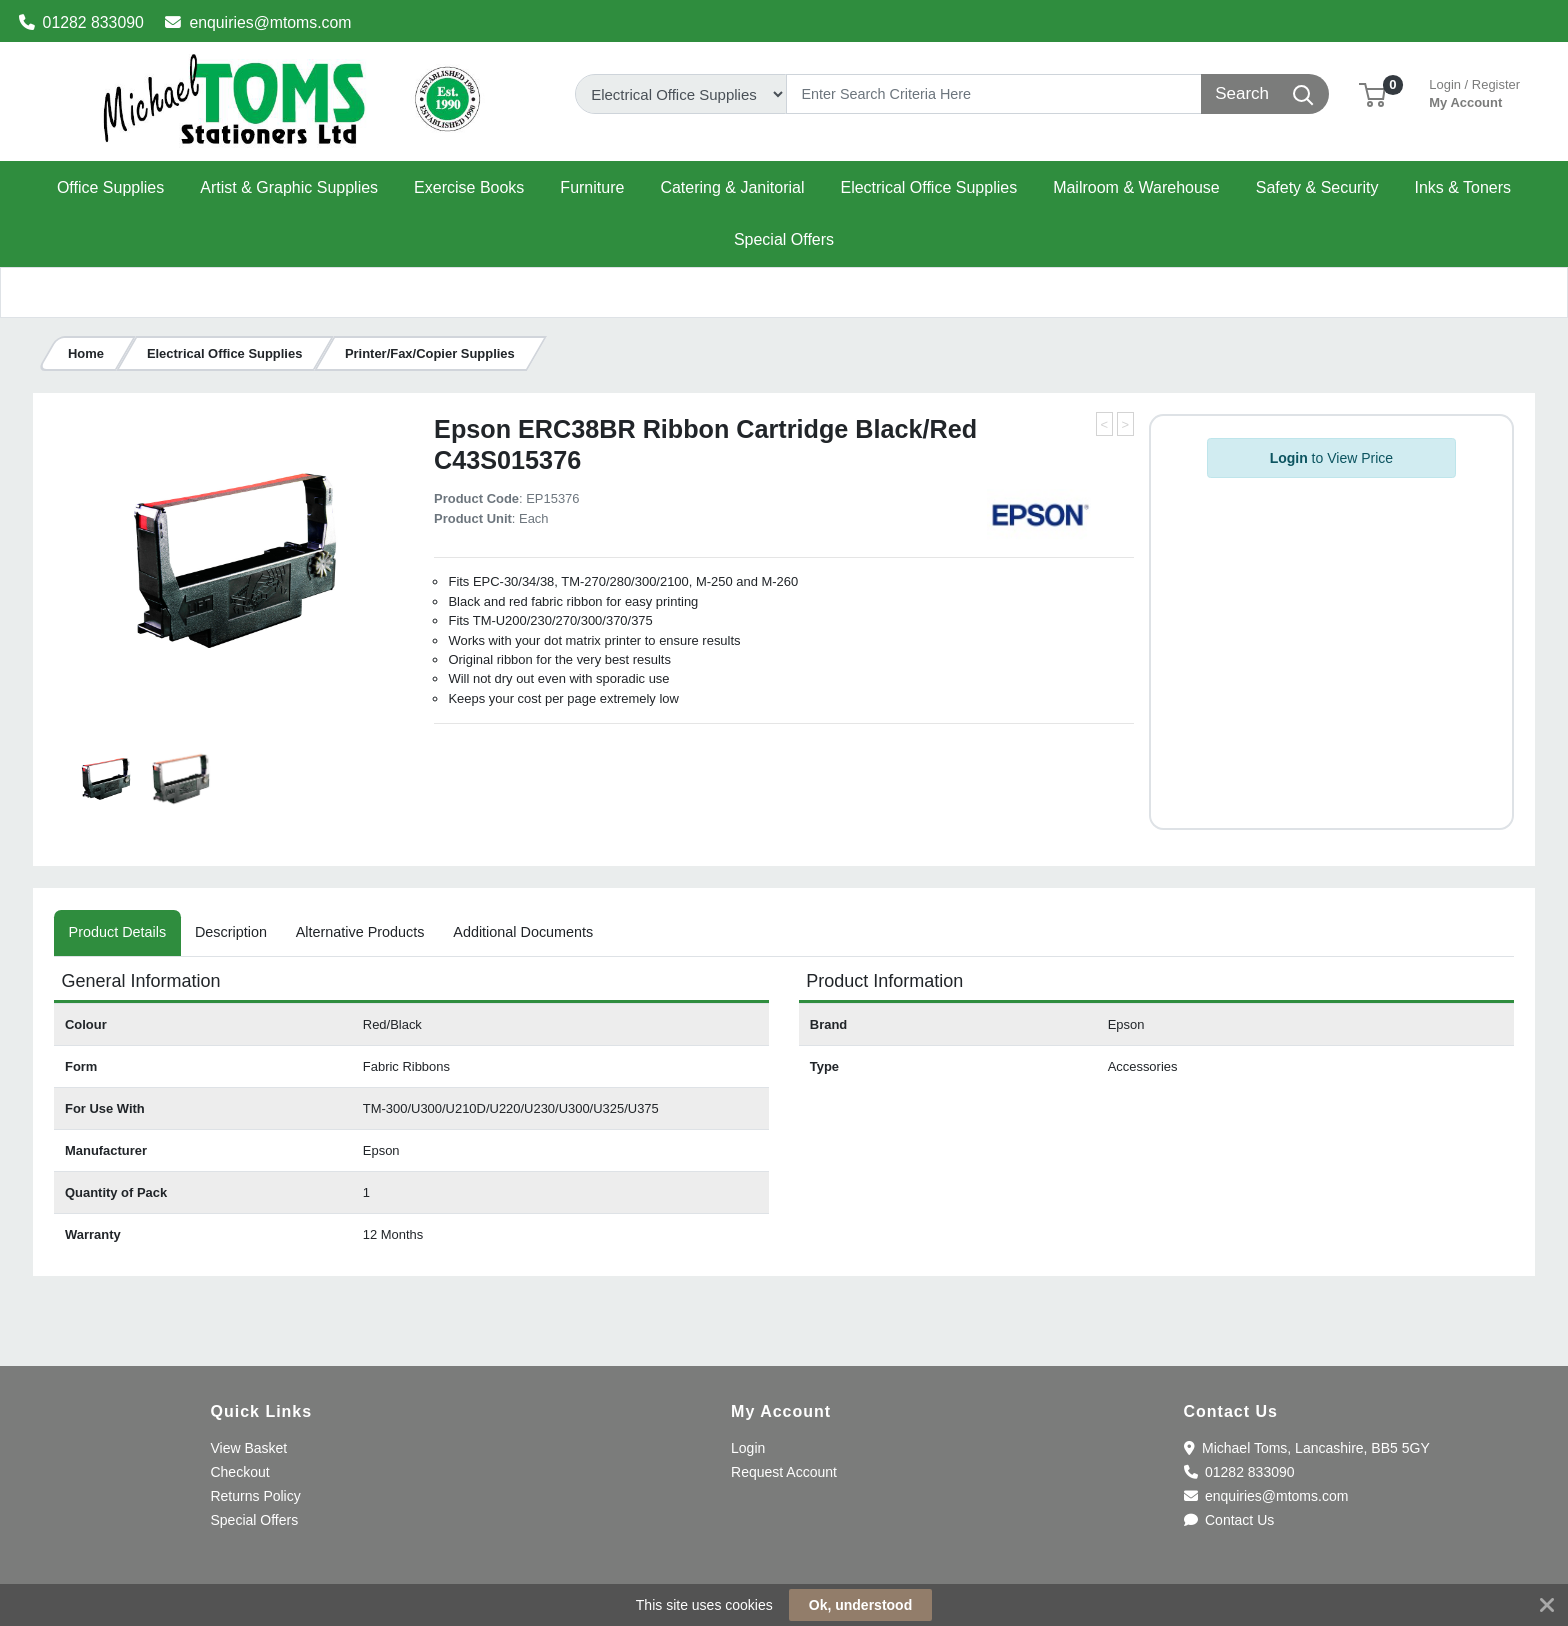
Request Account (784, 1472)
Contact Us (1229, 1520)
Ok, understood (860, 1605)
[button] (1372, 93)
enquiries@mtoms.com (258, 22)
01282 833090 (81, 22)
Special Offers (254, 1520)
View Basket (248, 1448)
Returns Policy (255, 1496)
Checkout (239, 1472)
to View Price (1331, 458)
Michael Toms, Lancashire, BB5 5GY (1307, 1448)
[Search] (994, 94)
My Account (1474, 91)
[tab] (117, 933)
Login (748, 1448)
